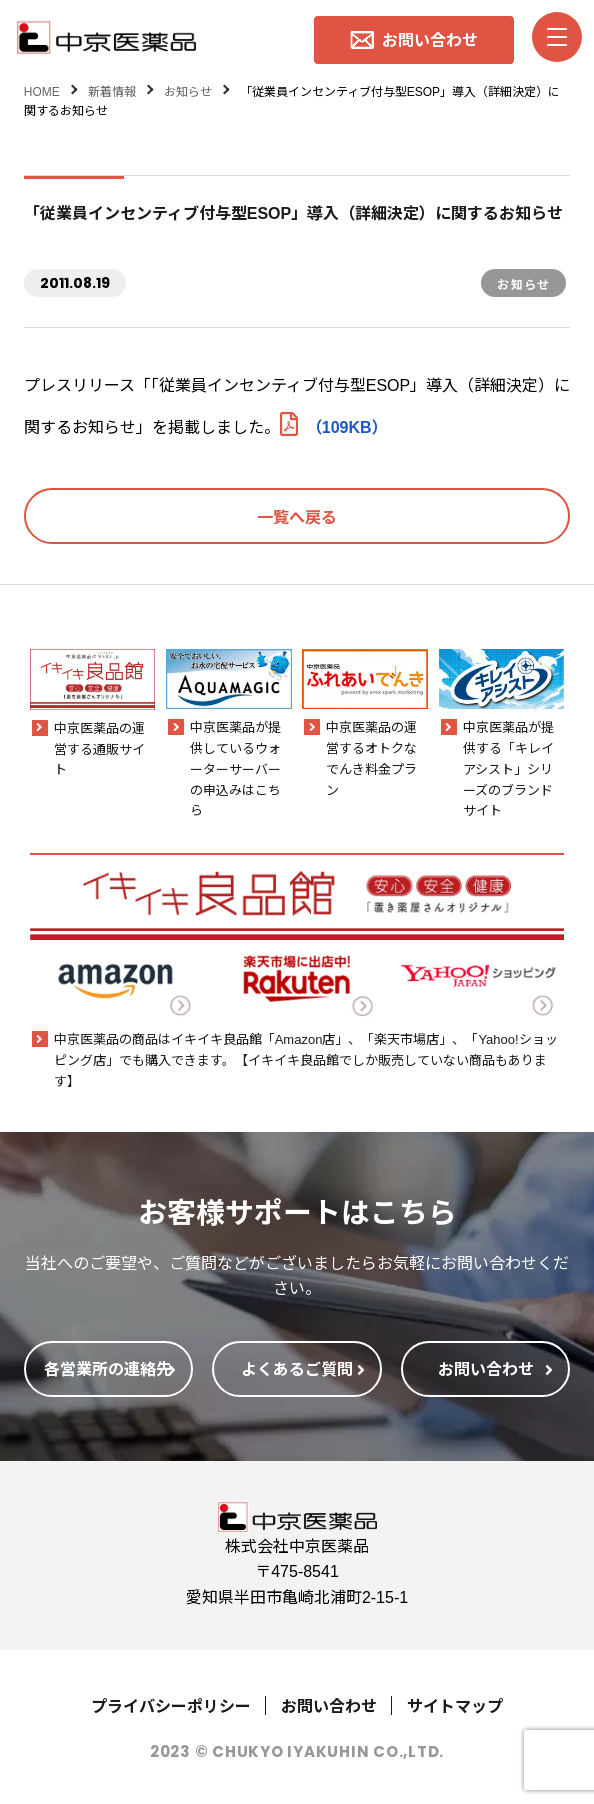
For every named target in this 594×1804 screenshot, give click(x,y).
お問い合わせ (329, 1705)
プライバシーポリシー (171, 1705)
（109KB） (334, 426)
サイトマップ (455, 1705)
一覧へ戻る (297, 516)
